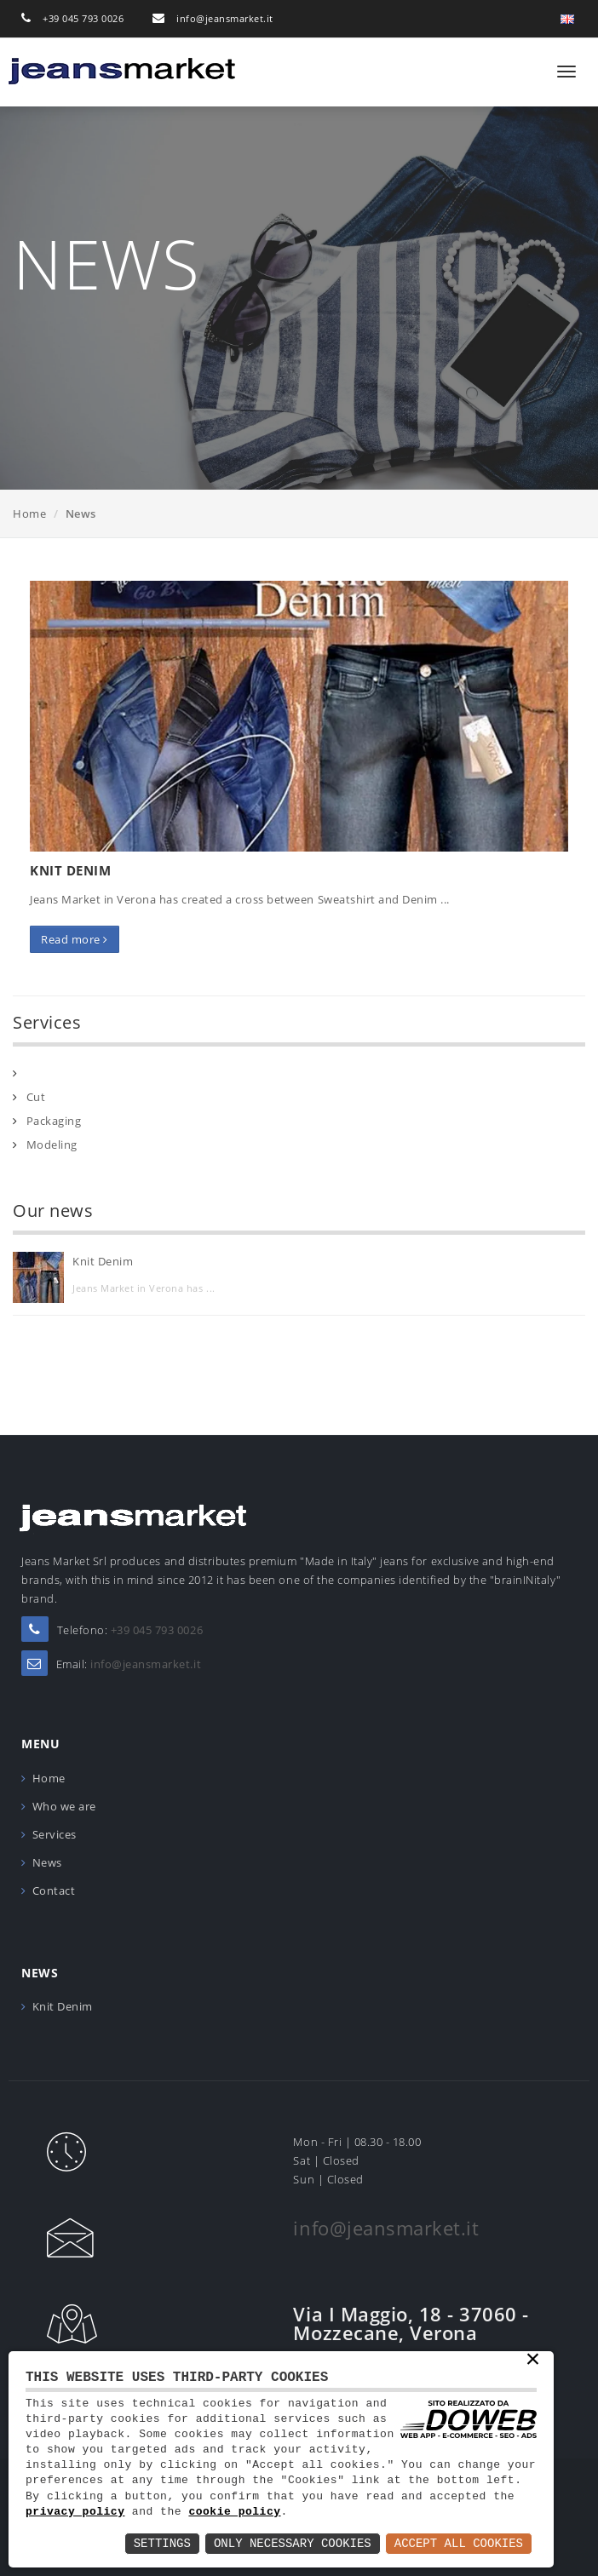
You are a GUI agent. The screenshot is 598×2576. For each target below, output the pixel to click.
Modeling (52, 1144)
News (47, 1862)
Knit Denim (70, 870)
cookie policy (234, 2512)
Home (29, 513)
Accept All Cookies (458, 2543)
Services (54, 1834)
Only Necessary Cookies (292, 2543)
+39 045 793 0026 (83, 18)
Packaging (54, 1120)
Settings (162, 2543)
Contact (54, 1890)
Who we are (64, 1806)
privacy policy (75, 2512)
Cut (36, 1096)
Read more (74, 939)
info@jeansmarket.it (224, 18)
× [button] (533, 2360)
